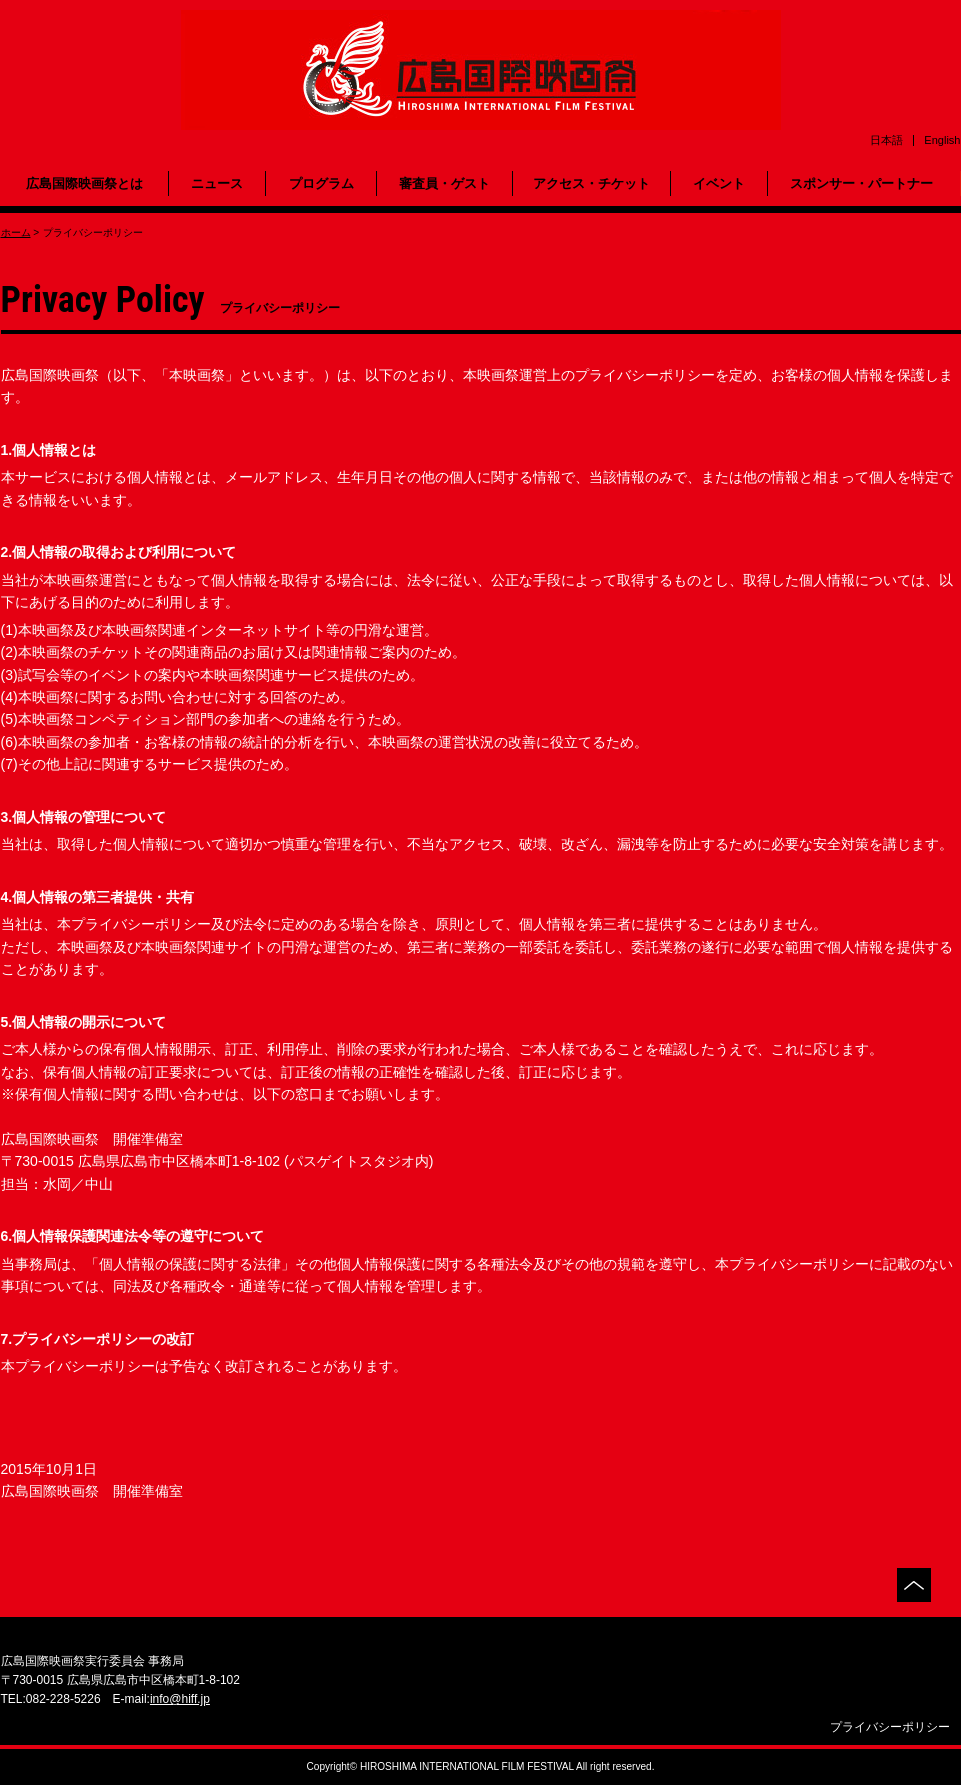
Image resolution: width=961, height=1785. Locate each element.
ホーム (16, 232)
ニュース (217, 183)
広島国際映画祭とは (84, 183)
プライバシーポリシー (890, 1727)
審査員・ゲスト (444, 183)
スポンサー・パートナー (861, 183)
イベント (719, 183)
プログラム (321, 183)
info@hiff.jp (180, 1699)
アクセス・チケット (591, 183)
